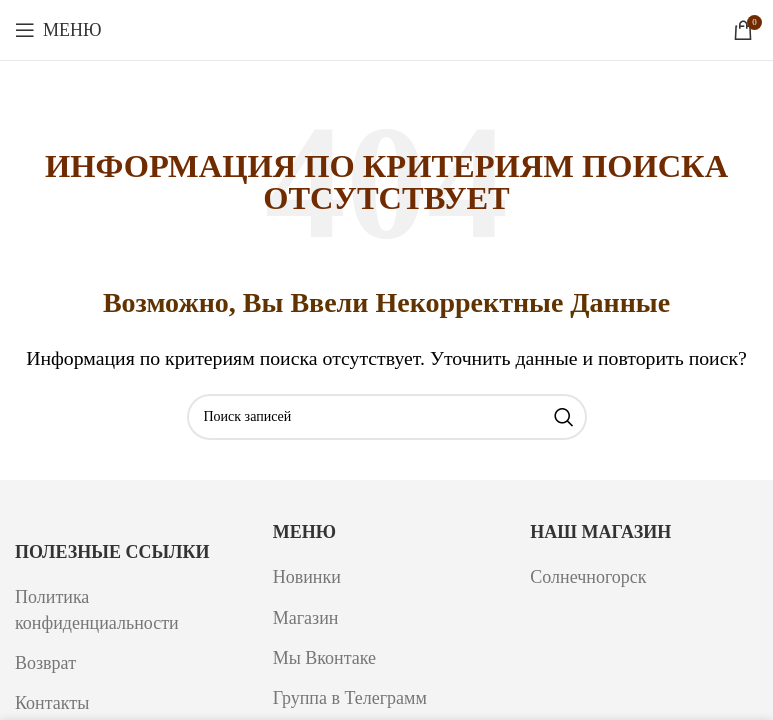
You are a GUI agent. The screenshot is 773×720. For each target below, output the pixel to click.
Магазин (306, 618)
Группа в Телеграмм (350, 698)
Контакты (52, 703)
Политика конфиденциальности (97, 609)
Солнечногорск (588, 577)
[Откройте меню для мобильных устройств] (58, 30)
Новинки (307, 577)
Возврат (45, 663)
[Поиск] (387, 417)
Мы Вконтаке (324, 658)
